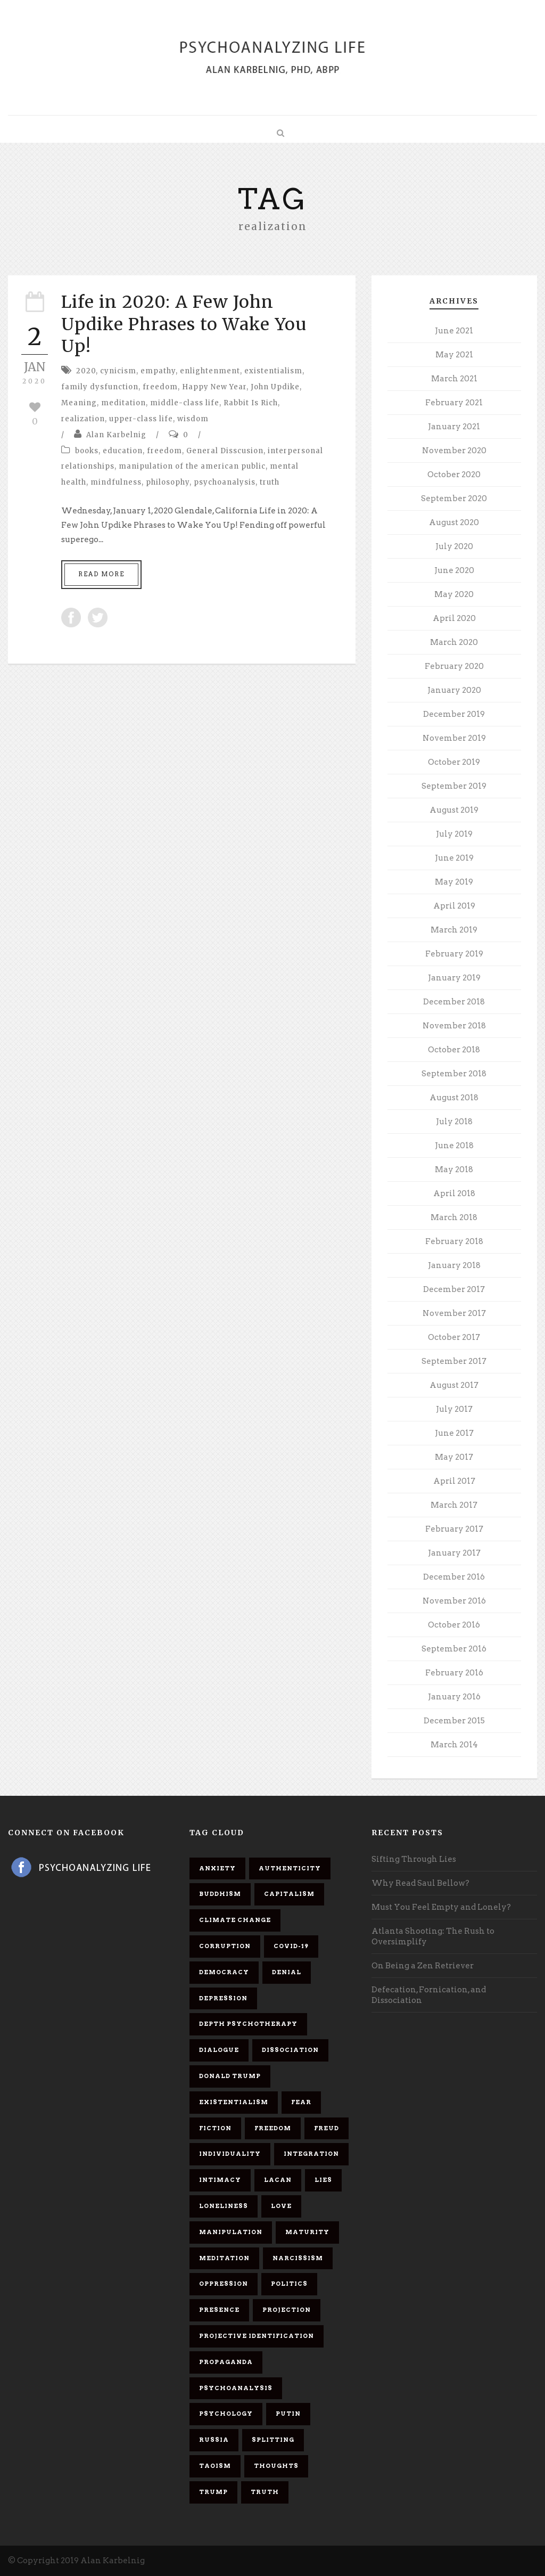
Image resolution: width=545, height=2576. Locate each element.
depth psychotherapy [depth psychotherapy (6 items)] (248, 2023)
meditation (123, 402)
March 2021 (454, 378)
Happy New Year (214, 386)
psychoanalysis (224, 482)
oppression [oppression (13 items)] (223, 2283)
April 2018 (454, 1193)
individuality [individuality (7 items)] (230, 2153)
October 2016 (454, 1625)
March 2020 (454, 642)
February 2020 (454, 666)
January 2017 (454, 1553)
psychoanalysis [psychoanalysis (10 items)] (235, 2388)
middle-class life (184, 402)
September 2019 (454, 786)
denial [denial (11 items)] (286, 1972)
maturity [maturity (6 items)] (307, 2232)
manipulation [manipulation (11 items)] (230, 2232)
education (123, 450)
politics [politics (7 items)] (289, 2283)
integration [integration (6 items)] (311, 2153)
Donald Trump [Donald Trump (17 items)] (230, 2076)
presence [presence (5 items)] (219, 2309)
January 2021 (454, 426)
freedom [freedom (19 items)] (272, 2128)
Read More (101, 574)
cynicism (118, 370)
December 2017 (454, 1289)
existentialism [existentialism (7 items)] (233, 2102)
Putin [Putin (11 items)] (288, 2413)
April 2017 (454, 1481)
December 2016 (454, 1577)
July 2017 (454, 1409)
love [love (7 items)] (281, 2206)
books (86, 450)
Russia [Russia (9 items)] (214, 2439)
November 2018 (454, 1026)
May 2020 (454, 594)
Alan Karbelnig (116, 434)
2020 (86, 370)
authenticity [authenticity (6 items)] (290, 1868)
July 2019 (454, 834)
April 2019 (454, 906)
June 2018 (454, 1145)
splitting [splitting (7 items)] (273, 2439)
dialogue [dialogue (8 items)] (219, 2050)
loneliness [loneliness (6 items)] (223, 2206)
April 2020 (454, 618)
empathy (158, 370)
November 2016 (454, 1601)
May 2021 (454, 354)
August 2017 (454, 1385)
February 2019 (454, 954)
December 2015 (454, 1720)
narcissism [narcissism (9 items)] (297, 2258)
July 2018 (454, 1121)
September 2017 (454, 1361)
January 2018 (454, 1265)
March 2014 (454, 1744)
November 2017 (454, 1313)
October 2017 (454, 1337)
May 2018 (454, 1169)
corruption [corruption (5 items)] (225, 1946)
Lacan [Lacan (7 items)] (278, 2180)
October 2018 (454, 1049)
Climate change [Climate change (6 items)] (235, 1920)
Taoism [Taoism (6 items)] (215, 2465)
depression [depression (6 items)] (223, 1998)
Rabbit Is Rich (251, 402)
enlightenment (210, 370)
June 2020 (454, 570)
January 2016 (454, 1697)
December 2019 (454, 714)
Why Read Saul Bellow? (420, 1883)
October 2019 (454, 762)
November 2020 (454, 450)
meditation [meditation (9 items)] (224, 2258)
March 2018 (454, 1217)
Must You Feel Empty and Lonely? (441, 1907)
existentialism (273, 370)
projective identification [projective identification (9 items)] (256, 2336)
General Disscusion (224, 450)
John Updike (275, 386)
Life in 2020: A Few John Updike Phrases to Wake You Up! (184, 324)
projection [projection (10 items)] (286, 2309)
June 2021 (454, 331)
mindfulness (116, 482)
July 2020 (454, 546)
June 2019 (454, 858)
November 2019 (454, 738)
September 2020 (454, 498)
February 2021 (454, 402)
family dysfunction (99, 386)
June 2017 (454, 1433)
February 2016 (454, 1673)
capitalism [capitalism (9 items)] (289, 1894)
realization (83, 418)
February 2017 (454, 1529)
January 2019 (454, 978)
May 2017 (454, 1457)
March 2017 (454, 1505)
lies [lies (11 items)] (323, 2180)
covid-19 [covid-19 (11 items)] (291, 1946)
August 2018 (454, 1097)
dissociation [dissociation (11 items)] (290, 2050)
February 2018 (454, 1241)
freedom (160, 386)
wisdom (193, 418)
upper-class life (141, 418)
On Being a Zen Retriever (422, 1965)
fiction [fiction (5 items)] (215, 2128)
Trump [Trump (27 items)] (213, 2492)
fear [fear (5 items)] (301, 2102)
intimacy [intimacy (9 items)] (220, 2180)
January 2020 (454, 690)
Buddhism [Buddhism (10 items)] (220, 1894)
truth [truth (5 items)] (265, 2492)
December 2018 (454, 1002)
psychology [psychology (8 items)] (226, 2413)
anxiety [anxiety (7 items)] (217, 1868)
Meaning (79, 402)
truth (269, 482)
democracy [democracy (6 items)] (224, 1972)
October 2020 (454, 474)
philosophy (167, 482)
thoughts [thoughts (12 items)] (276, 2465)
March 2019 (454, 930)
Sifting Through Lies (413, 1859)
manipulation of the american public (192, 466)
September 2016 (454, 1649)
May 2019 (454, 882)
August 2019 (454, 810)
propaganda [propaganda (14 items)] (226, 2362)
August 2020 (454, 522)
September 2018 (454, 1073)
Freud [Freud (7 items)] (326, 2128)
